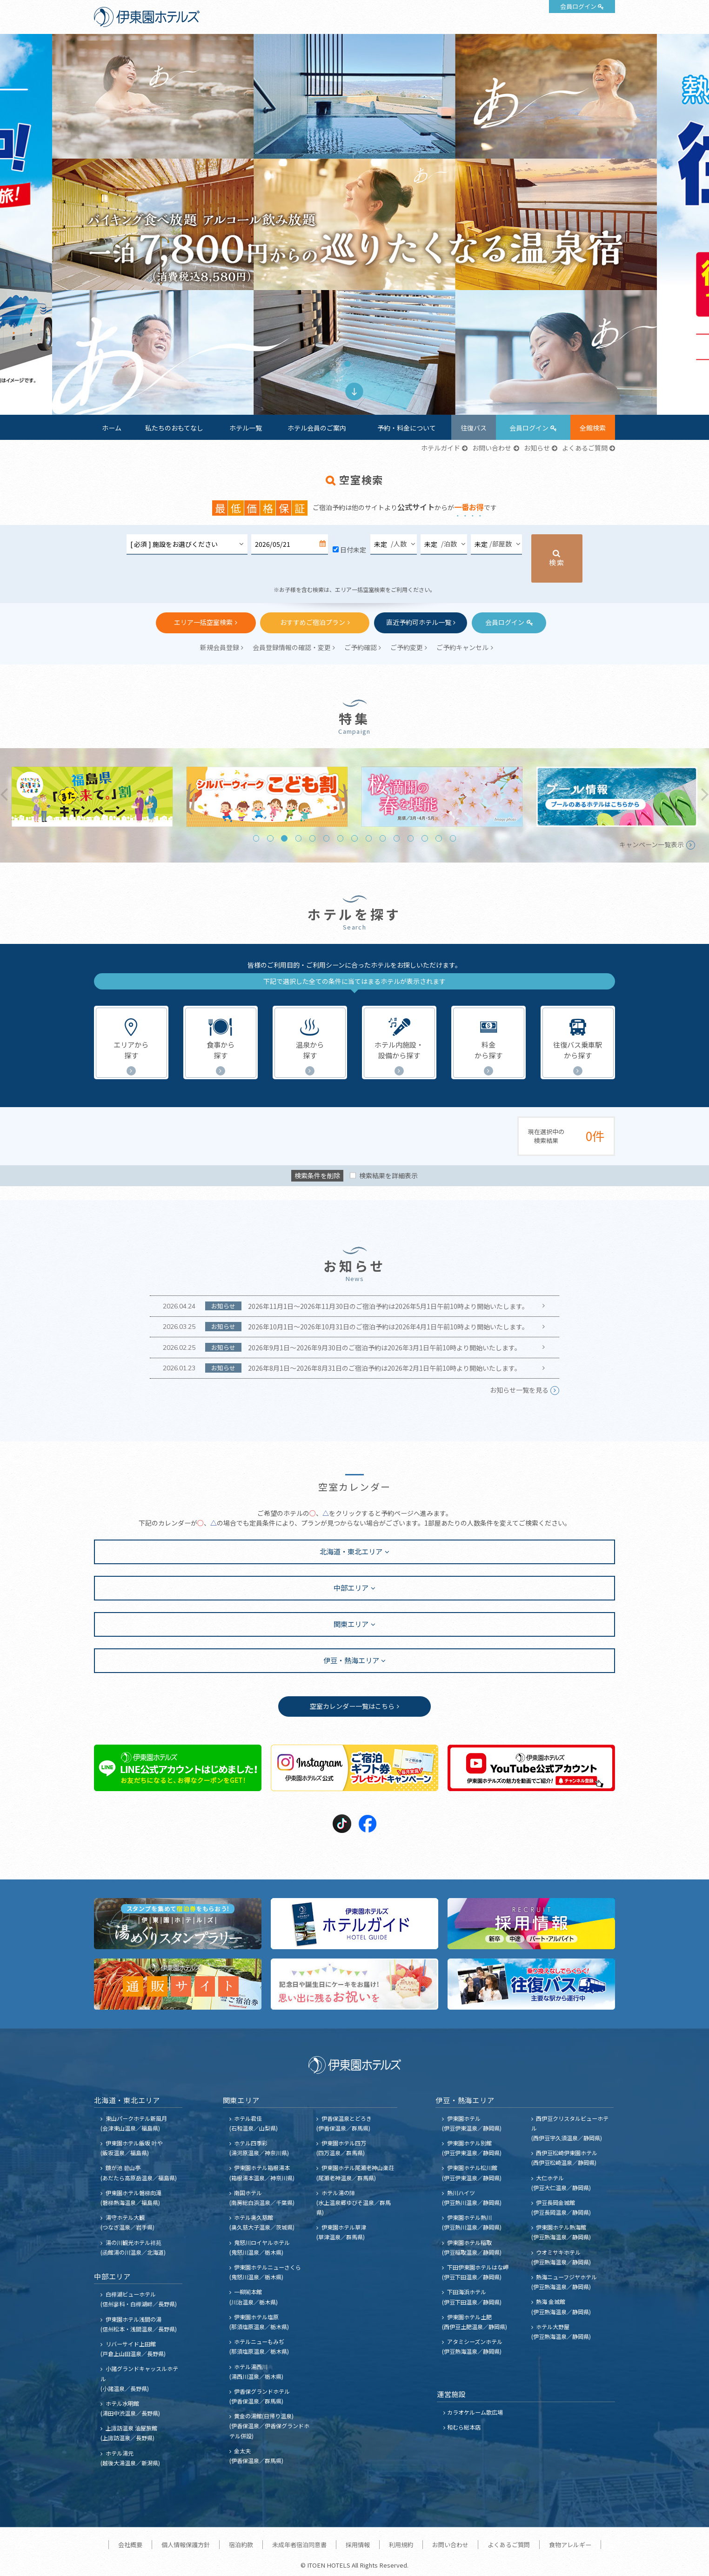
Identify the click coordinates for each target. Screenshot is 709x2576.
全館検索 (593, 427)
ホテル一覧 (245, 427)
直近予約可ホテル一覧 (418, 622)
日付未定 (353, 549)
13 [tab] (424, 838)
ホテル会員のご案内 (317, 427)
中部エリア (351, 1587)
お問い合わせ (491, 447)
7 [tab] (340, 838)
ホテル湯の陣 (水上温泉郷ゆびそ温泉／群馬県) (353, 2202)
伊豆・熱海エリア (351, 1660)
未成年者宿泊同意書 (299, 2544)
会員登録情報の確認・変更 (292, 647)
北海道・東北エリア (351, 1551)
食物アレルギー (570, 2544)
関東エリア (351, 1624)
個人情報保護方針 (185, 2544)
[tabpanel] (354, 224)
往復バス (474, 427)
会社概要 (130, 2544)
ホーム (111, 427)
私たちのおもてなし (174, 427)
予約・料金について (406, 427)
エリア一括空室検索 (203, 622)
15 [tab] (453, 838)
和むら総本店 (464, 2427)
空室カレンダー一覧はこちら (352, 1706)
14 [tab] (438, 838)
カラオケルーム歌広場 (475, 2412)
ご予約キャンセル (462, 647)
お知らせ (537, 447)
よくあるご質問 (585, 447)
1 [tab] (347, 364)
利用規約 (401, 2544)
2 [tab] (361, 364)
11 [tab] (397, 838)
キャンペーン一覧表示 (651, 844)
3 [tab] (284, 838)
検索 (556, 562)
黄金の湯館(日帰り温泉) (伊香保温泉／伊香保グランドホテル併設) (269, 2425)
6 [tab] (326, 838)
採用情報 (358, 2544)
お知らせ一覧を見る (519, 1389)
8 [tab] (354, 838)
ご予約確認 (360, 647)
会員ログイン (578, 6)
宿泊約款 (241, 2544)
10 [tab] (383, 838)
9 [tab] (369, 838)
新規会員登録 (219, 647)
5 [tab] (312, 838)
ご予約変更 (406, 647)
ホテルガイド (440, 447)
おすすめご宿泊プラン (312, 622)
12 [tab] (411, 838)
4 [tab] (298, 838)
